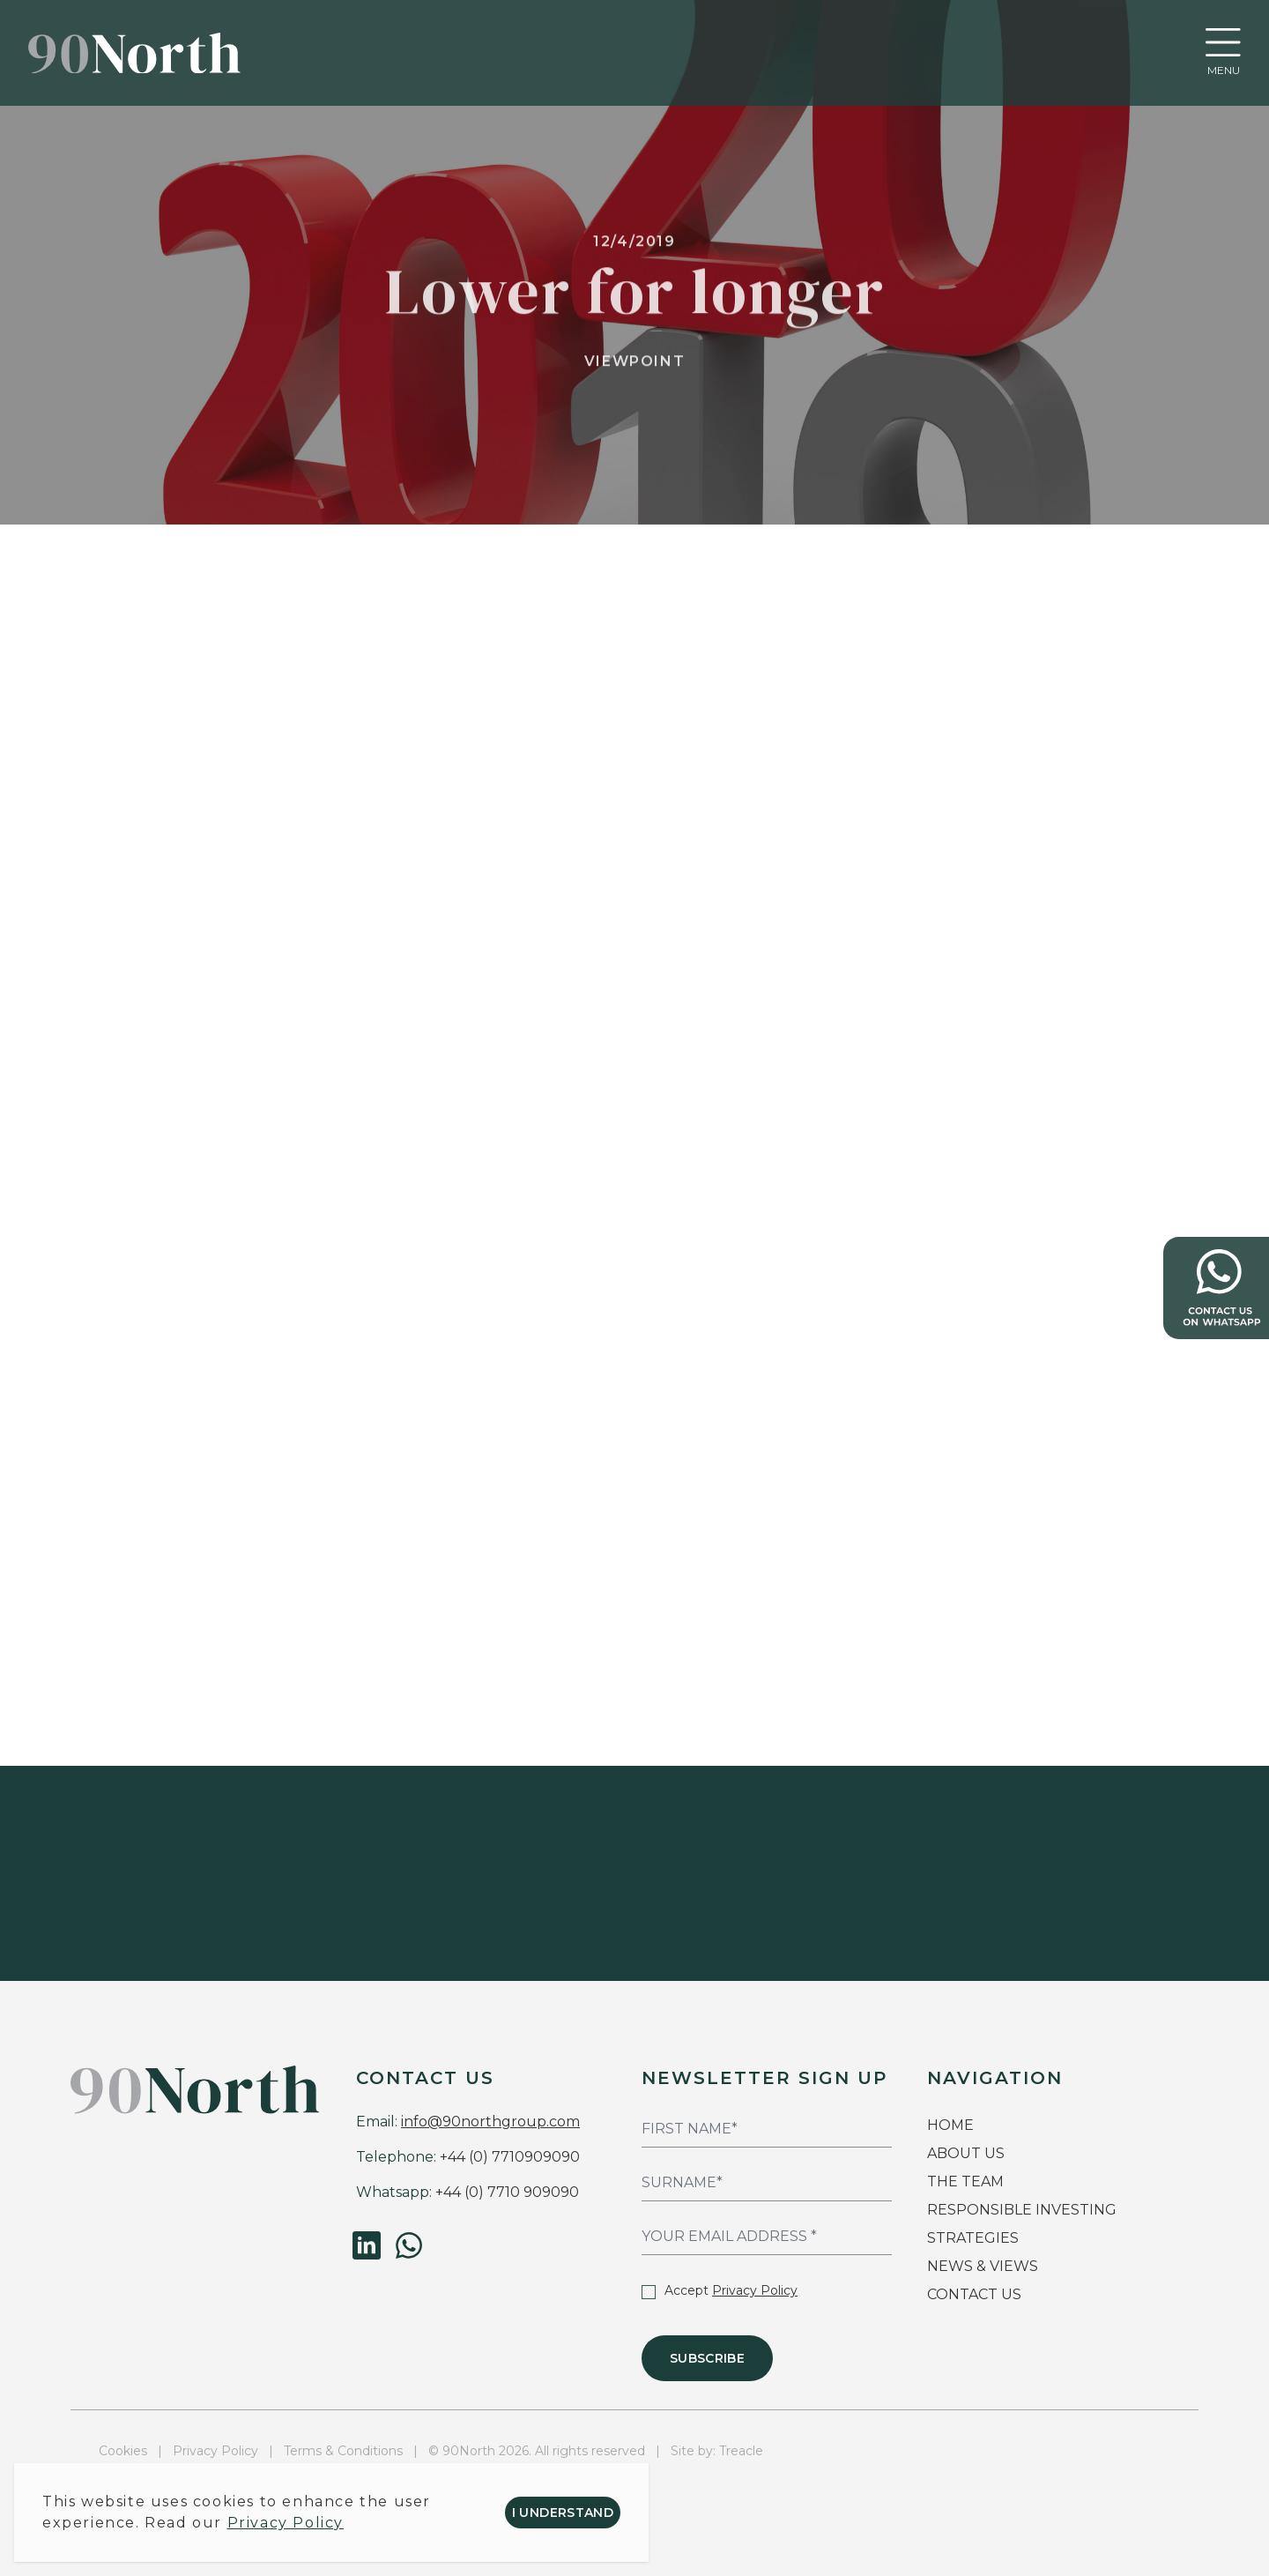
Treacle (741, 2451)
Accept (720, 2290)
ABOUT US (966, 2153)
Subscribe (707, 2358)
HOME (950, 2125)
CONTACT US (974, 2294)
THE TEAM (967, 2181)
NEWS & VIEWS (982, 2266)
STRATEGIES (973, 2238)
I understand (562, 2512)
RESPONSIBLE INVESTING (1022, 2209)
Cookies (123, 2451)
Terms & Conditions (343, 2451)
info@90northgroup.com (490, 2121)
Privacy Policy (755, 2290)
